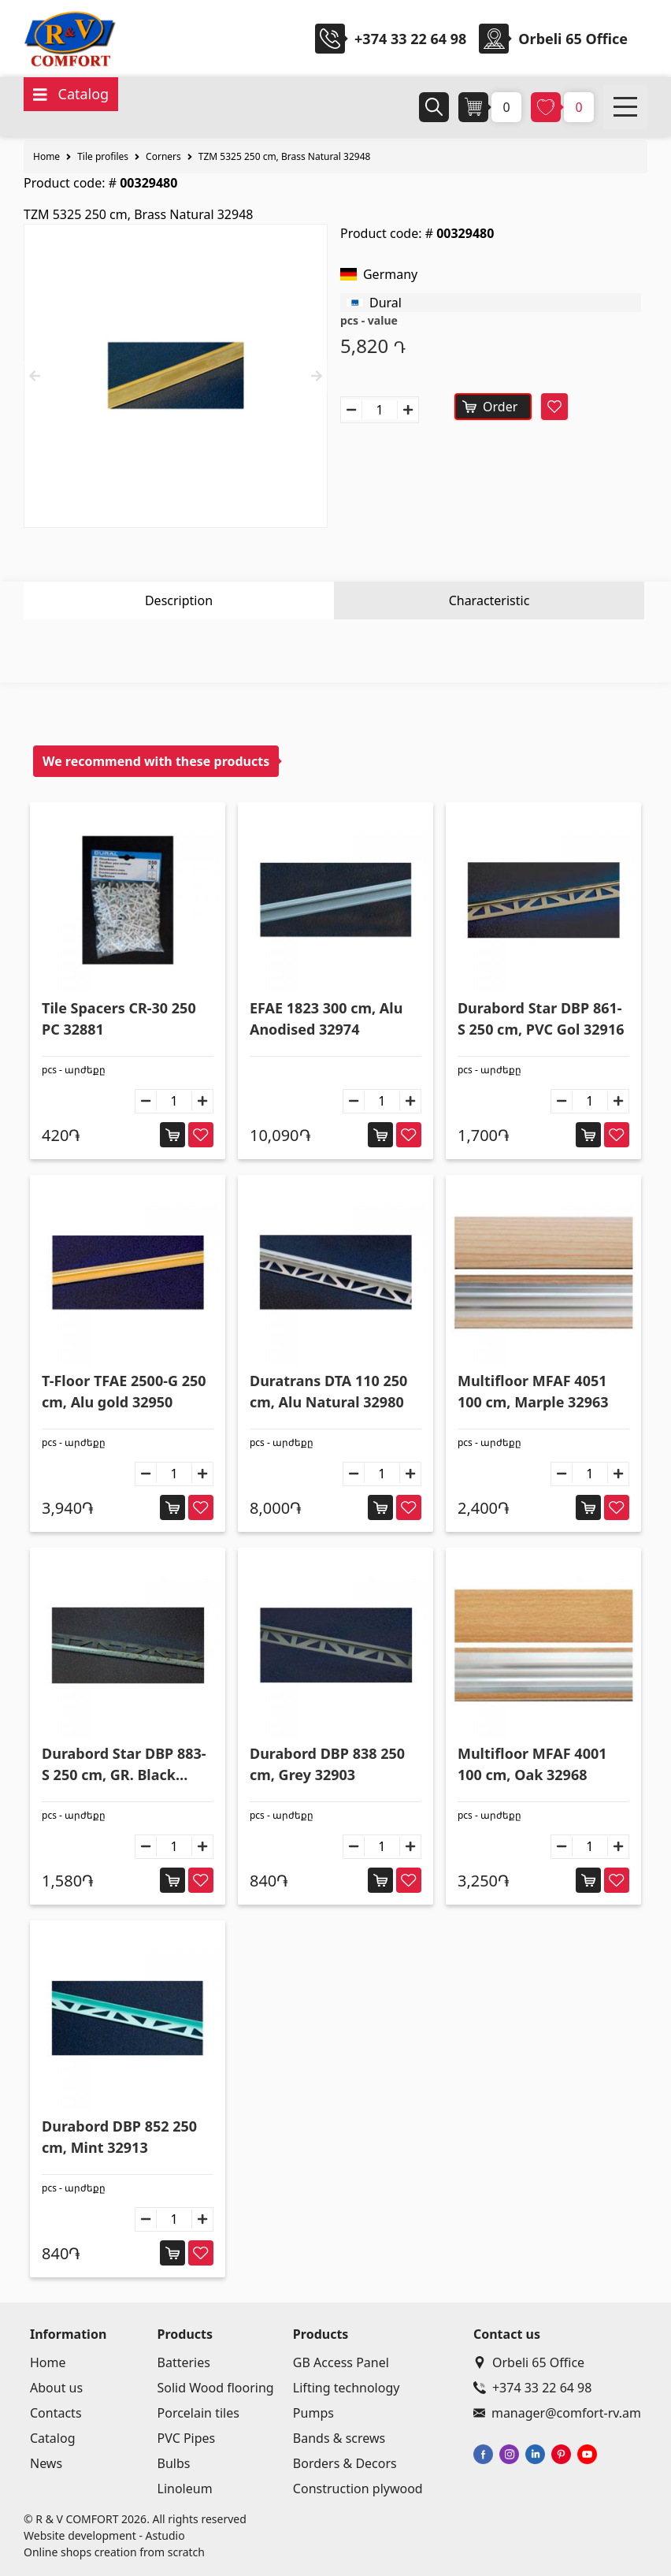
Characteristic (489, 600)
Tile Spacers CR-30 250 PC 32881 (119, 1018)
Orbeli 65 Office (528, 2362)
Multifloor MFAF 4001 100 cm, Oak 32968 (532, 1764)
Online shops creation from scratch (114, 2551)
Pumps (313, 2413)
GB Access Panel (341, 2362)
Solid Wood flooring (216, 2387)
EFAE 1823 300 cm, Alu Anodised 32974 (326, 1018)
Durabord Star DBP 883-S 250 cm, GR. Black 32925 (124, 1765)
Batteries (184, 2362)
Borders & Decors (345, 2463)
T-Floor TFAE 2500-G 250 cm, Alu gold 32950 (124, 1391)
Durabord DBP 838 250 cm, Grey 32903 (327, 1764)
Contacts (56, 2413)
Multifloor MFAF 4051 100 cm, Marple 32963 (533, 1391)
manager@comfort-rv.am (557, 2412)
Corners (163, 156)
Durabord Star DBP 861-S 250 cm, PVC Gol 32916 (541, 1018)
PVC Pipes (187, 2438)
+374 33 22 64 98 (410, 38)
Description (179, 600)
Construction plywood (358, 2488)
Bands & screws (339, 2438)
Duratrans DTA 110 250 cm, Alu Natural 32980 (328, 1391)
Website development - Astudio (104, 2535)
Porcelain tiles (198, 2413)
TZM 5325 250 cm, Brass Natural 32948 (284, 156)
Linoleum (185, 2488)
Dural (385, 302)
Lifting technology (346, 2387)
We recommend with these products (156, 761)
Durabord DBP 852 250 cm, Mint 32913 (119, 2137)
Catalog (53, 2438)
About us (56, 2387)
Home (46, 156)
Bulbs (174, 2463)
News (46, 2463)
